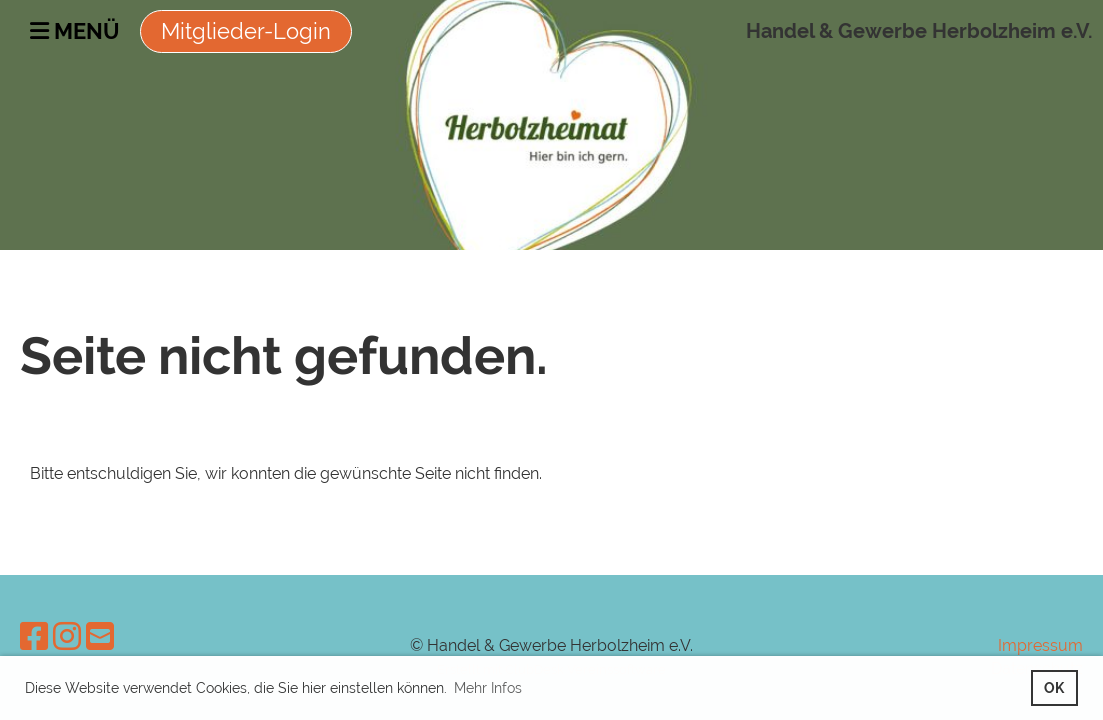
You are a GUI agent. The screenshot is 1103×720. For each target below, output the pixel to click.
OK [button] (1054, 687)
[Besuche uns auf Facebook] (34, 636)
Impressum (1040, 645)
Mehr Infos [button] (488, 688)
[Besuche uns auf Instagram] (67, 636)
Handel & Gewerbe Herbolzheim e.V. (919, 31)
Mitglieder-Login (246, 31)
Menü (75, 31)
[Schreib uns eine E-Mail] (100, 636)
